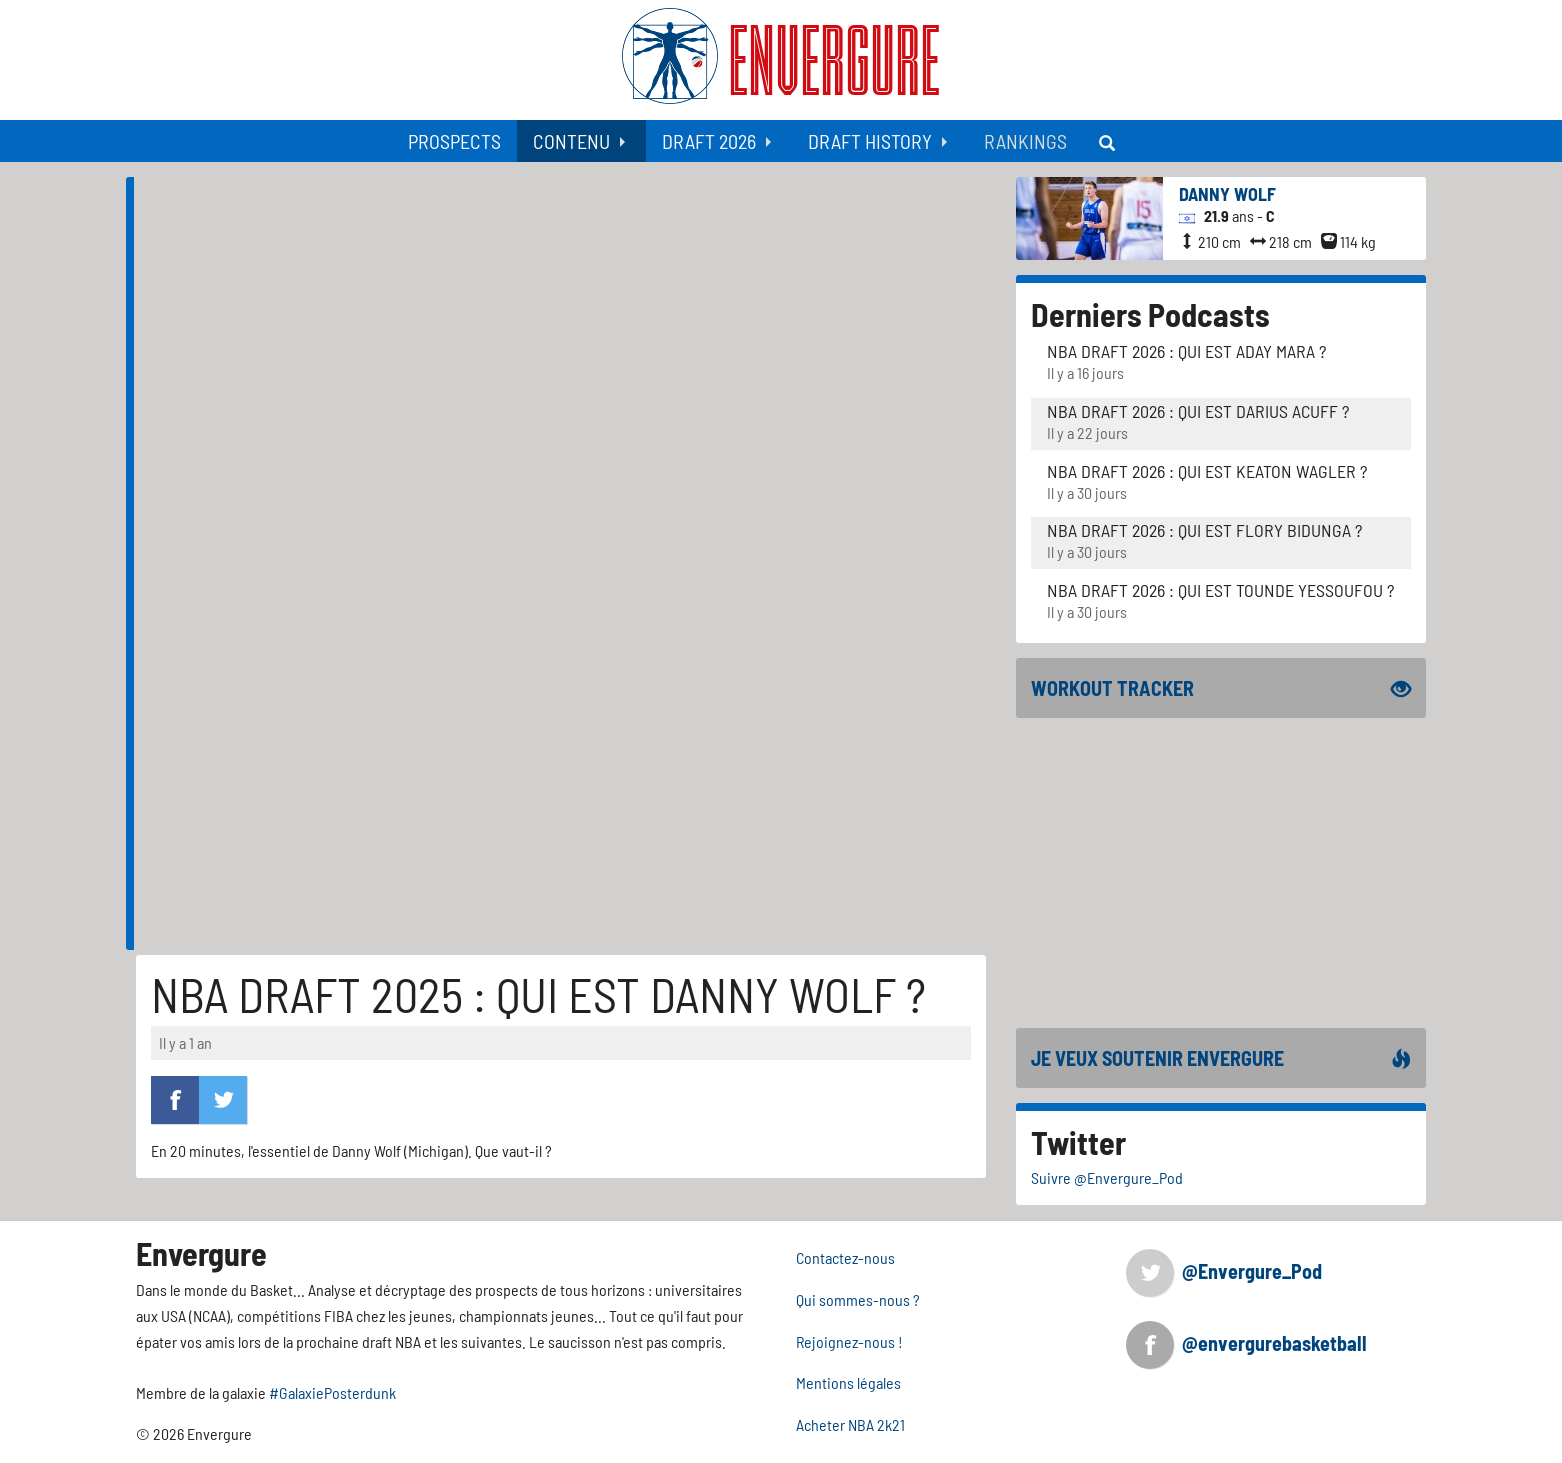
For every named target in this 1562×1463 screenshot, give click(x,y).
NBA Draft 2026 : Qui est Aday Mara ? (1186, 351)
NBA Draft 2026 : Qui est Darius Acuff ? (1198, 411)
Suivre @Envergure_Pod (1107, 1177)
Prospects (454, 141)
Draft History (870, 141)
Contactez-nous (845, 1257)
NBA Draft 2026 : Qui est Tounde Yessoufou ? (1220, 590)
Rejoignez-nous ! (849, 1341)
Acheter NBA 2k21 (850, 1424)
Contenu (571, 141)
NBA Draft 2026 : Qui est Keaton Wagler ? (1207, 471)
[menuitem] (454, 141)
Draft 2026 (709, 141)
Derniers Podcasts (1150, 314)
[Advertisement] (565, 810)
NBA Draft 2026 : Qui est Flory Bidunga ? (1204, 530)
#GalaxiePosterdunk (332, 1392)
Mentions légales (848, 1382)
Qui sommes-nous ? (858, 1299)
